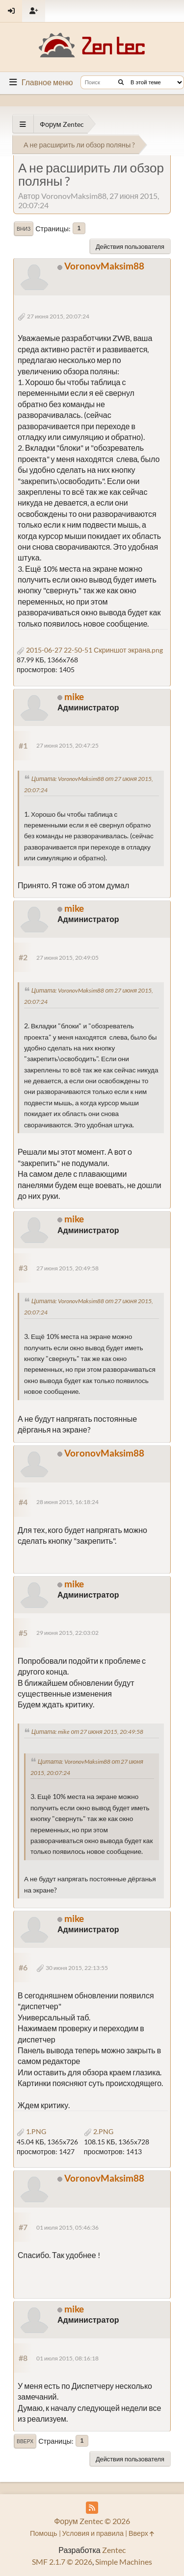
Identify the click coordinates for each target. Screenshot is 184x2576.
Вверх (25, 2441)
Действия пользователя (130, 246)
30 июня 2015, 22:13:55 (77, 1968)
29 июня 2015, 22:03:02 (67, 1632)
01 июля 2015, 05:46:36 (67, 2227)
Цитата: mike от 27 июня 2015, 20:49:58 (87, 1731)
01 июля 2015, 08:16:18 (67, 2358)
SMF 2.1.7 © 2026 (62, 2561)
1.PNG (31, 2131)
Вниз (23, 229)
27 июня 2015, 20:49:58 (67, 1268)
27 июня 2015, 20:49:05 (67, 957)
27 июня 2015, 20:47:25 (67, 745)
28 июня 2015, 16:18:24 (67, 1502)
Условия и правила (93, 2533)
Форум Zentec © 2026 (92, 2521)
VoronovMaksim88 (104, 265)
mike (74, 696)
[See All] (23, 124)
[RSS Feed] (92, 2508)
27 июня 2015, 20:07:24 (58, 316)
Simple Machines (123, 2561)
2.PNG (98, 2131)
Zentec (114, 2549)
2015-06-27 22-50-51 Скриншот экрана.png (90, 650)
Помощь (43, 2533)
